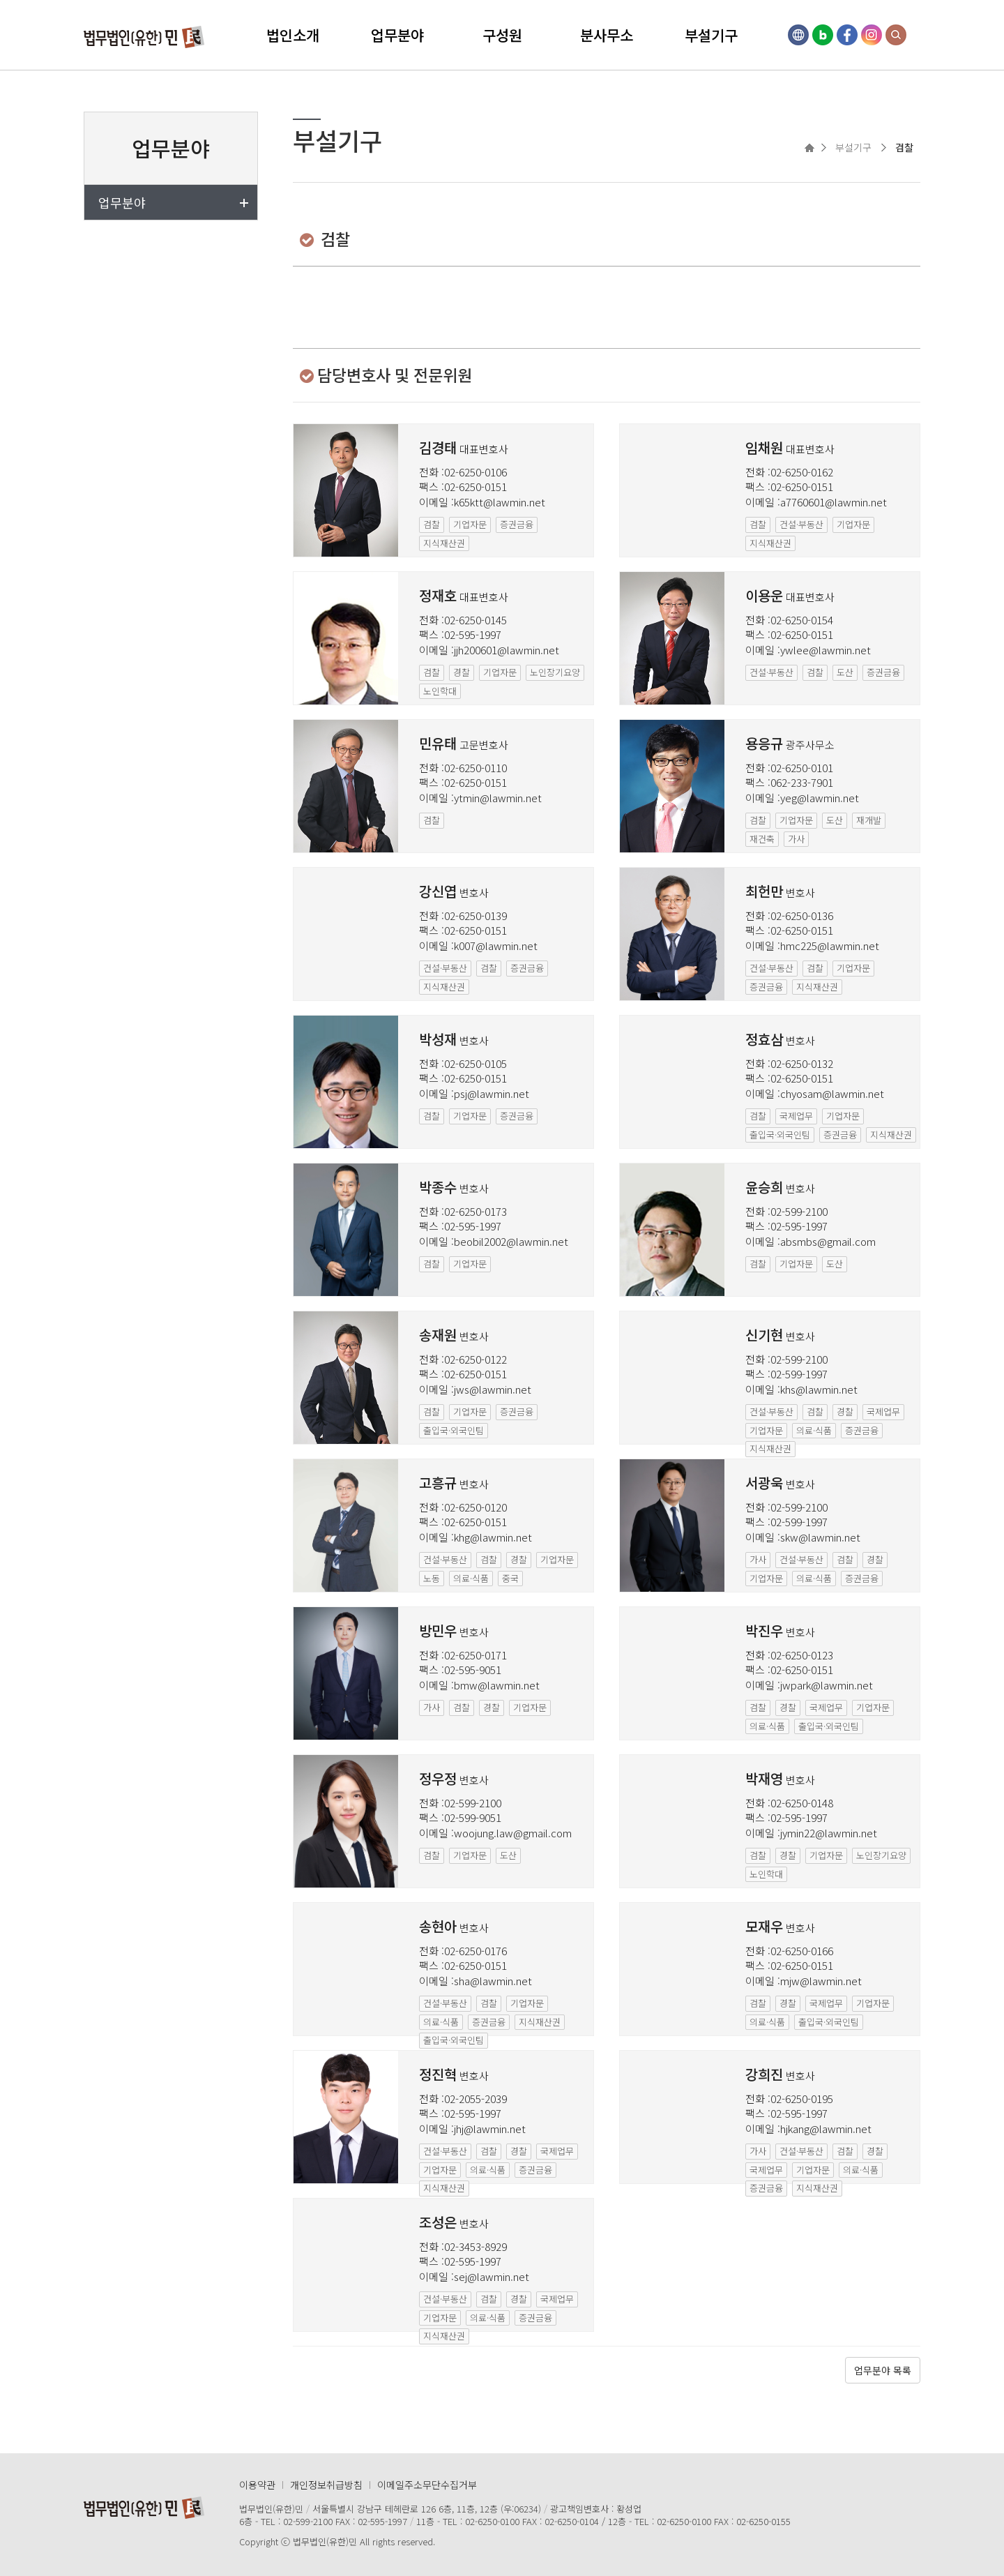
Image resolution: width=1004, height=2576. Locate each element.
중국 (510, 1578)
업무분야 (397, 34)
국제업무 (796, 1115)
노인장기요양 (555, 672)
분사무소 (606, 34)
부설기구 (711, 34)
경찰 (461, 672)
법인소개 (292, 34)
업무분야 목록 (882, 2370)
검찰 (431, 524)
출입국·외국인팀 (780, 1134)
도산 (845, 672)
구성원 (502, 34)
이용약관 (257, 2485)
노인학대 (440, 691)
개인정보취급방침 (326, 2485)
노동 (431, 1578)
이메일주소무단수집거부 (427, 2485)
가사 (796, 838)
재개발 (868, 820)
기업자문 (470, 524)
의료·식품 (814, 1430)
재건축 (762, 838)
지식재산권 (444, 543)
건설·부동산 (801, 524)
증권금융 (516, 524)
